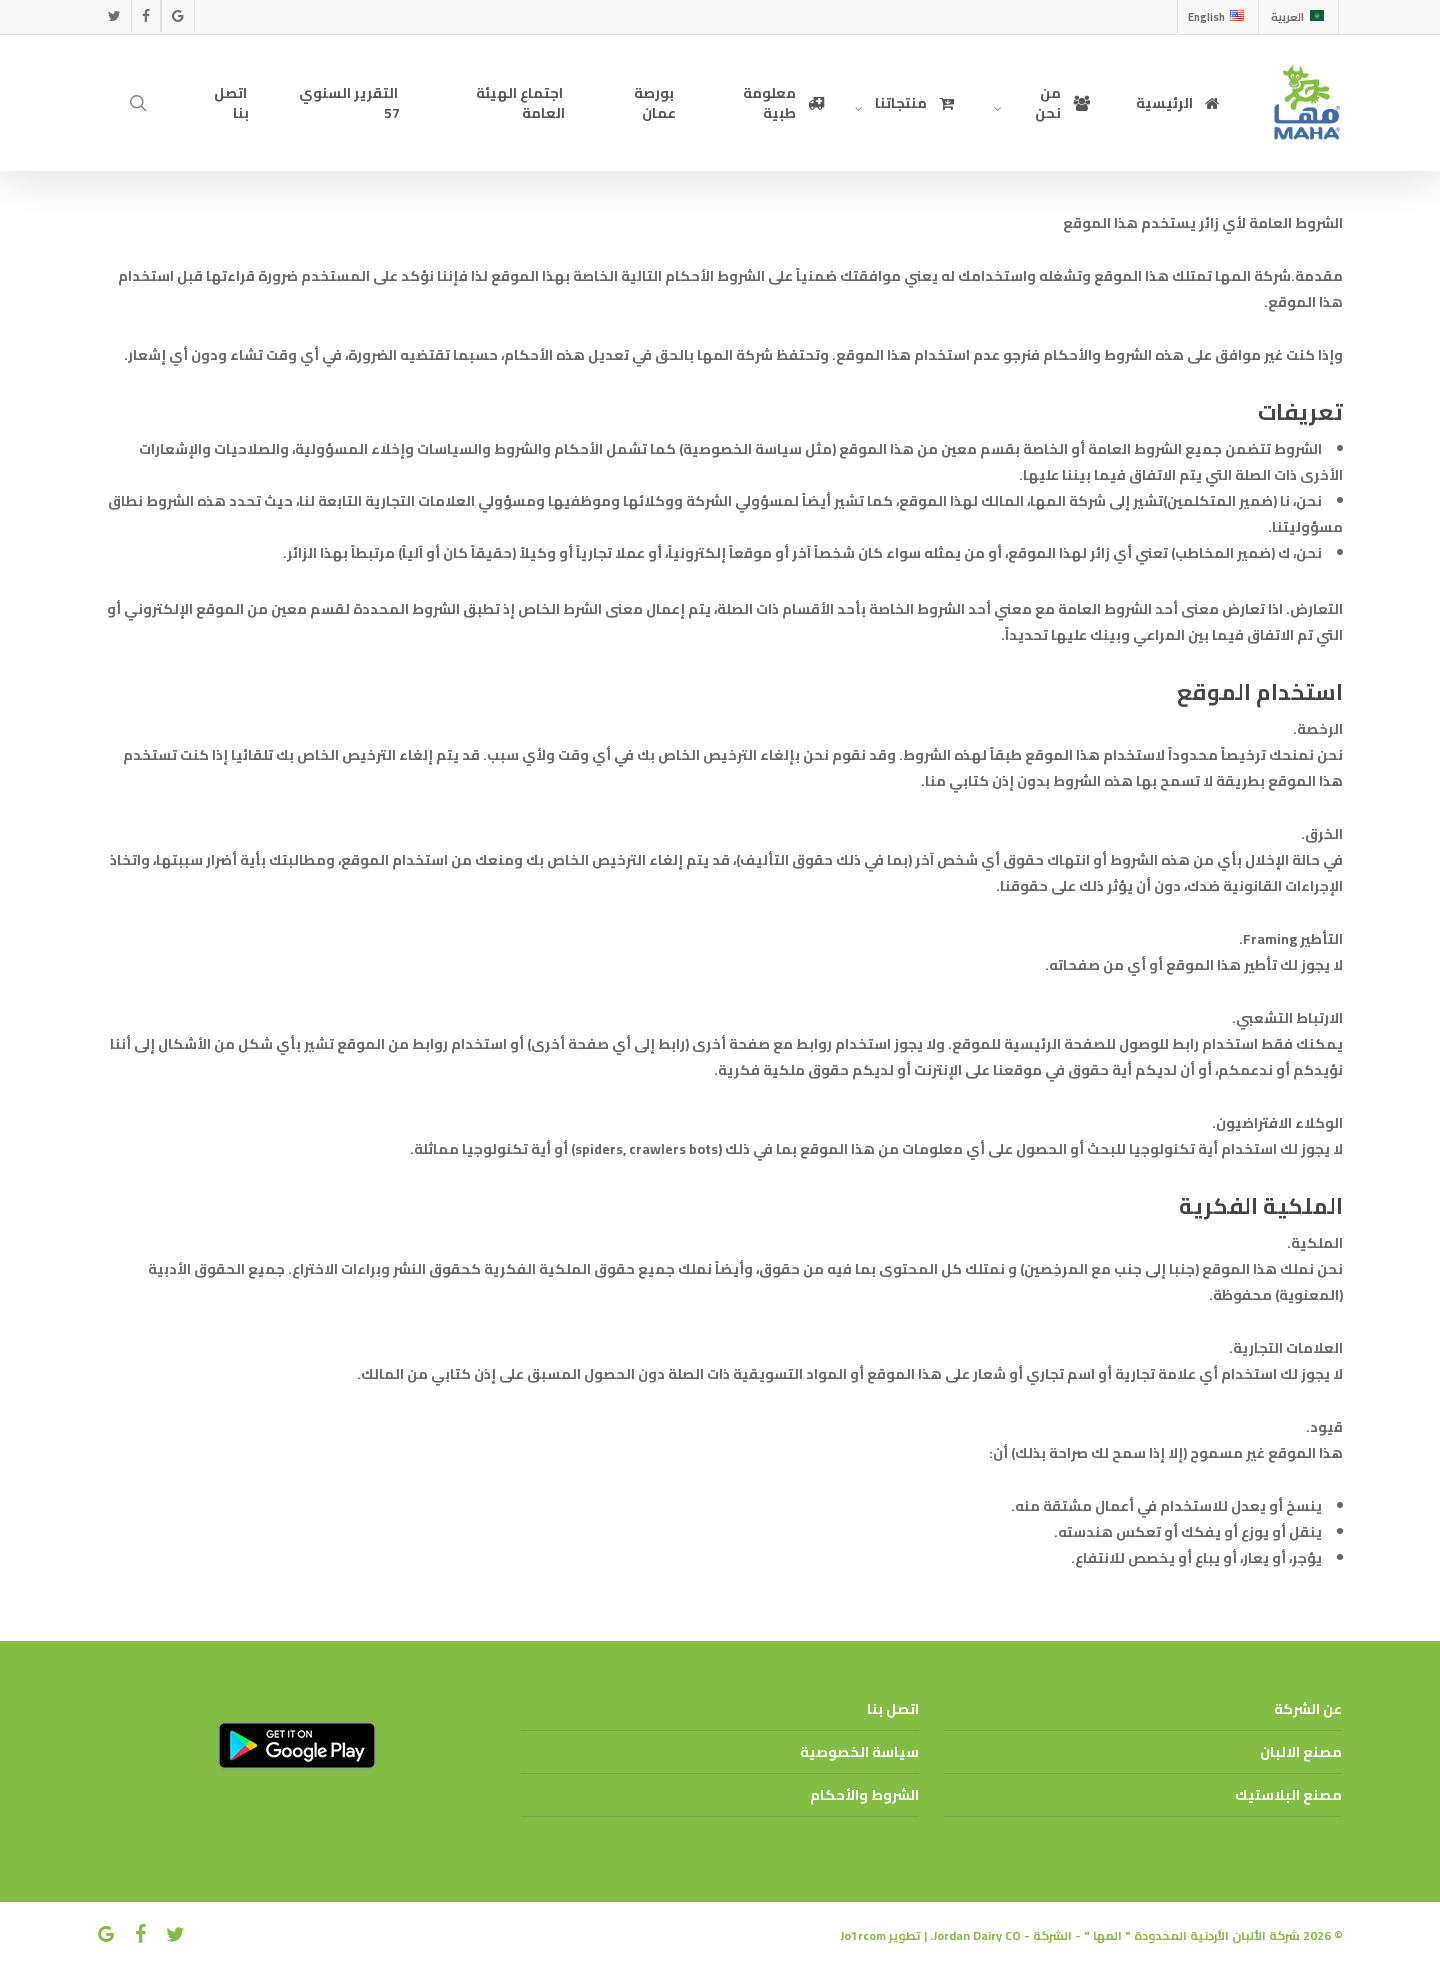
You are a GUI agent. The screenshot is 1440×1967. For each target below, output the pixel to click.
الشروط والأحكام (864, 1795)
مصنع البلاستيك (1288, 1795)
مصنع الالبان (1301, 1752)
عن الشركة (1308, 1709)
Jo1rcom (863, 1935)
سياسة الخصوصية (859, 1752)
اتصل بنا (893, 1709)
